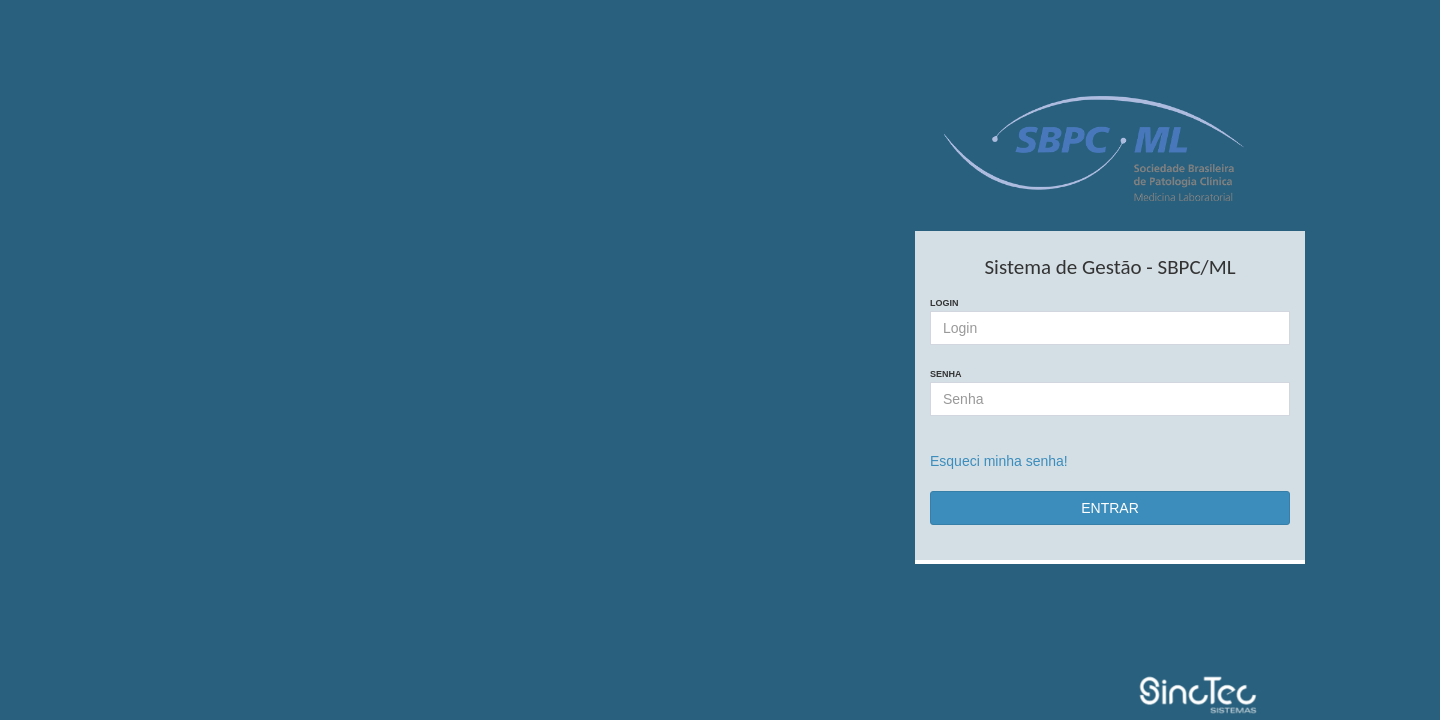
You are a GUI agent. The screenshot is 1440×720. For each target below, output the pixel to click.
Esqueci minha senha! (999, 461)
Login (944, 303)
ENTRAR (1110, 508)
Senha (946, 374)
